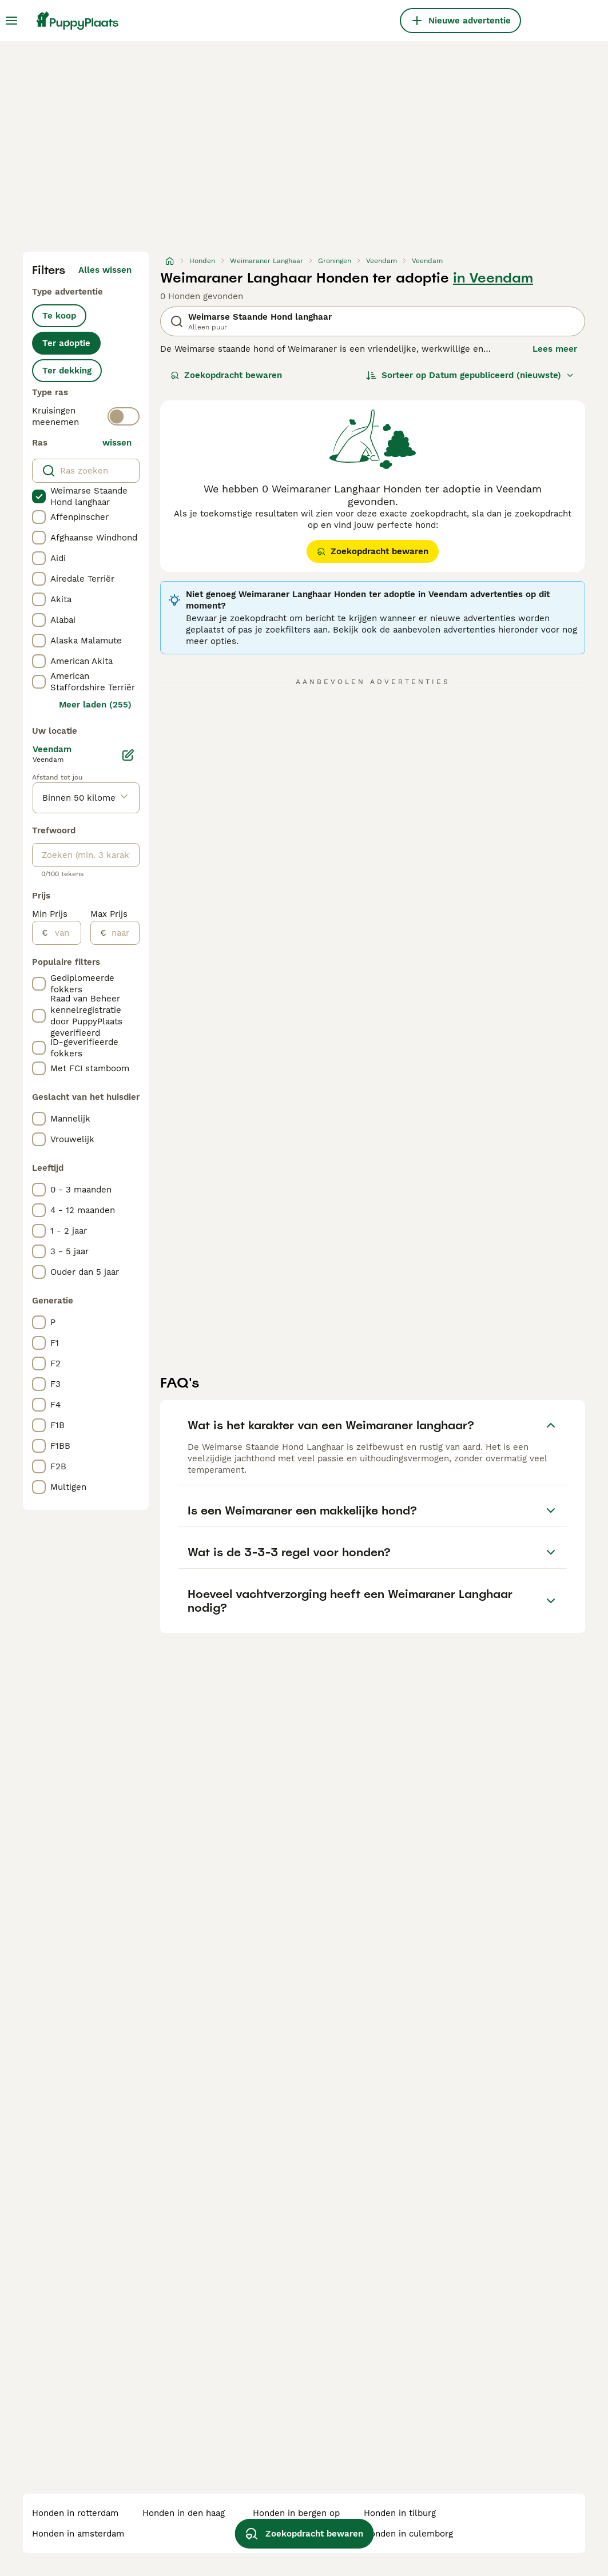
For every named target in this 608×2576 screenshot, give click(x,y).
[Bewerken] (128, 755)
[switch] (124, 416)
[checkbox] (38, 496)
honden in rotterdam (75, 2513)
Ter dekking (67, 370)
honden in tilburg (400, 2513)
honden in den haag (183, 2513)
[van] (64, 932)
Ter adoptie (66, 343)
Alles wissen (105, 270)
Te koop (59, 316)
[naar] (122, 932)
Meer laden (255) (95, 704)
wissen (117, 443)
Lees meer (555, 349)
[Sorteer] (470, 375)
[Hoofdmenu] (11, 20)
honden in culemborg (408, 2534)
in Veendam (493, 278)
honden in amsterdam (78, 2534)
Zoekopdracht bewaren (226, 375)
